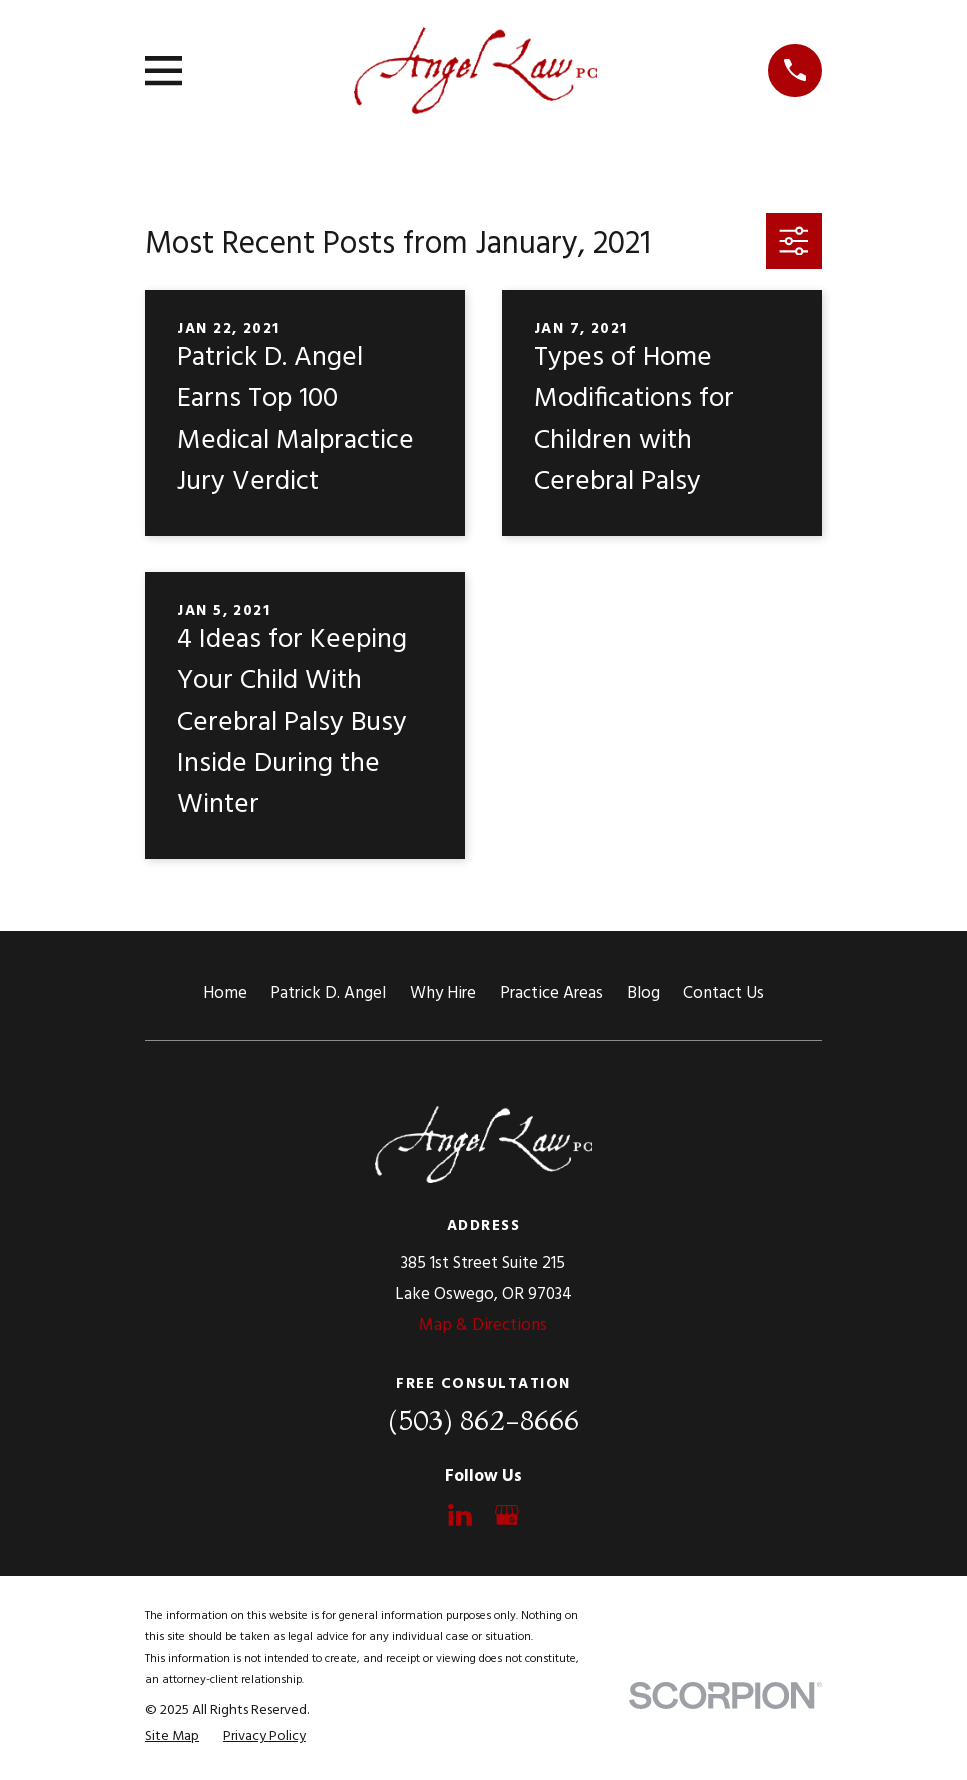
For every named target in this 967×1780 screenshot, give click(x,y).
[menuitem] (172, 1737)
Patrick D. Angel (328, 993)
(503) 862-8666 (483, 1420)
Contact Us (723, 993)
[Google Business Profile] (507, 1515)
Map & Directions (483, 1325)
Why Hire (443, 993)
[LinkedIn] (460, 1515)
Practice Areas (551, 993)
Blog (643, 993)
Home (225, 993)
